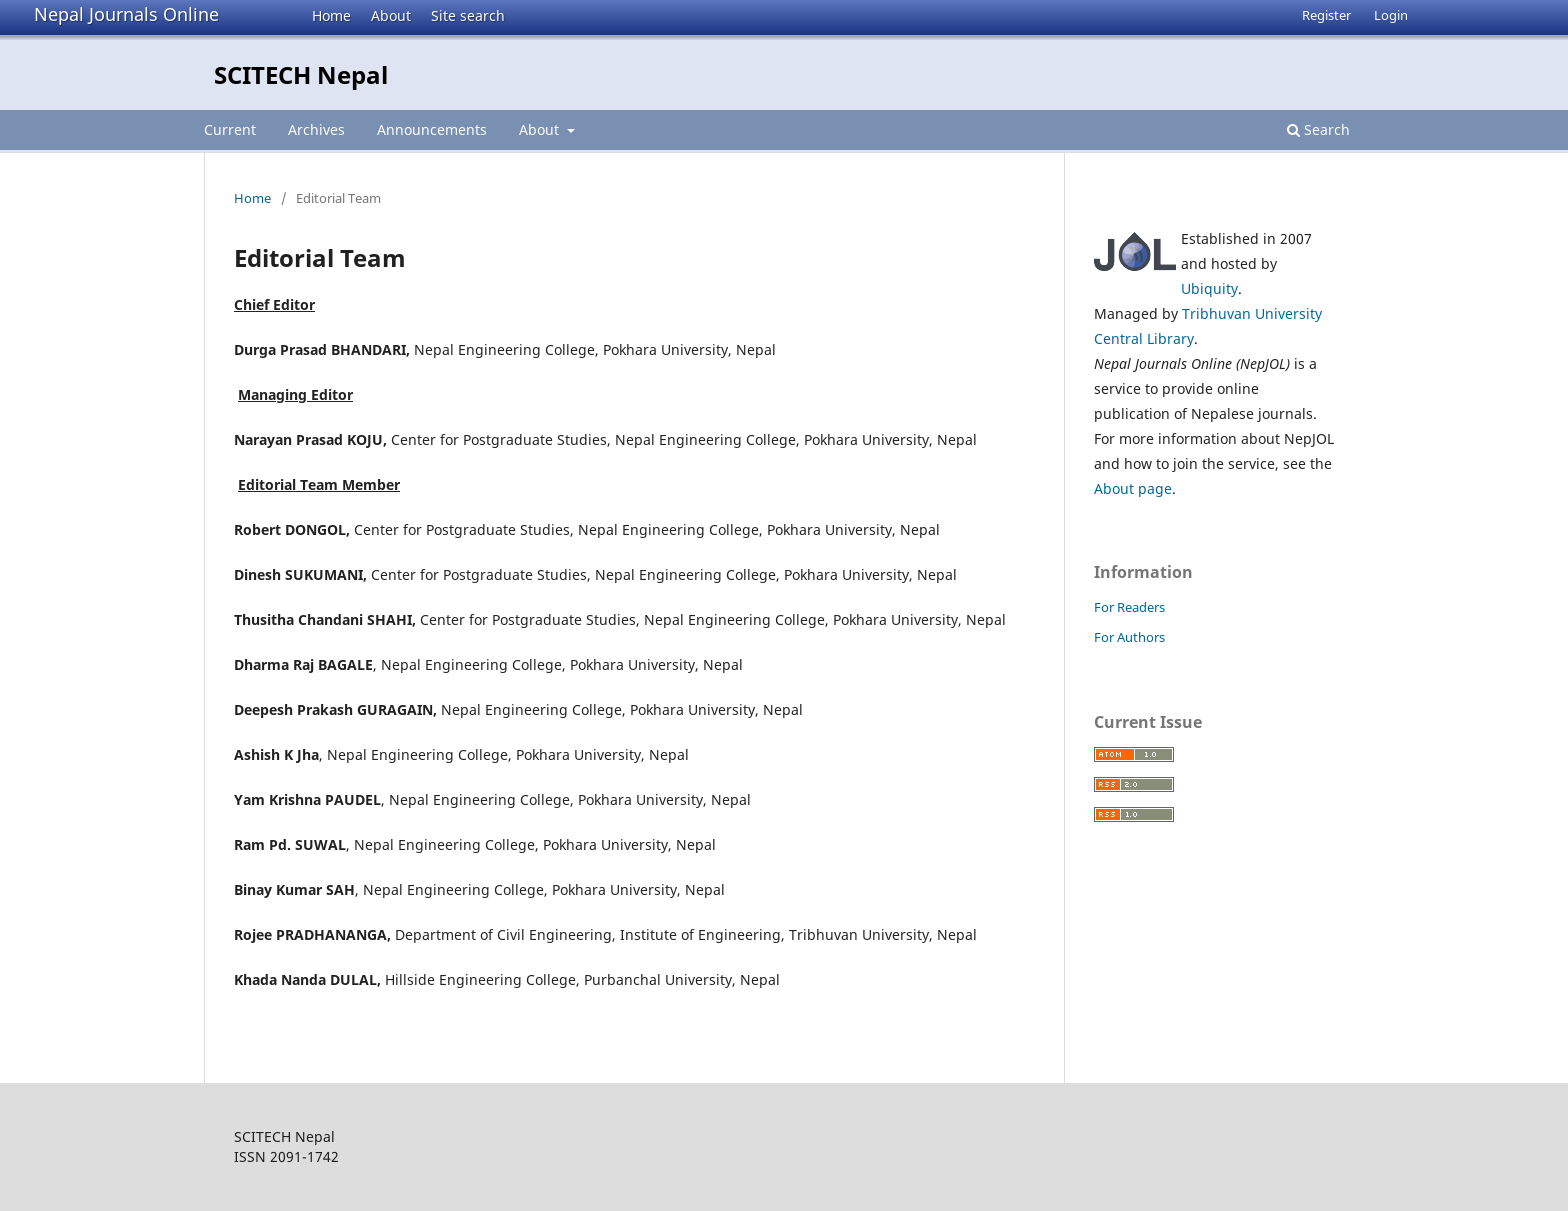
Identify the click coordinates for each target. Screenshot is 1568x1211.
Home (331, 15)
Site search (468, 15)
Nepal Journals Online (126, 14)
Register (1326, 15)
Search (1318, 129)
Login (1391, 15)
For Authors (1129, 637)
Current (230, 129)
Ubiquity (1209, 288)
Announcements (432, 129)
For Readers (1129, 607)
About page (1133, 488)
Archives (316, 129)
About (391, 15)
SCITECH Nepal (301, 74)
